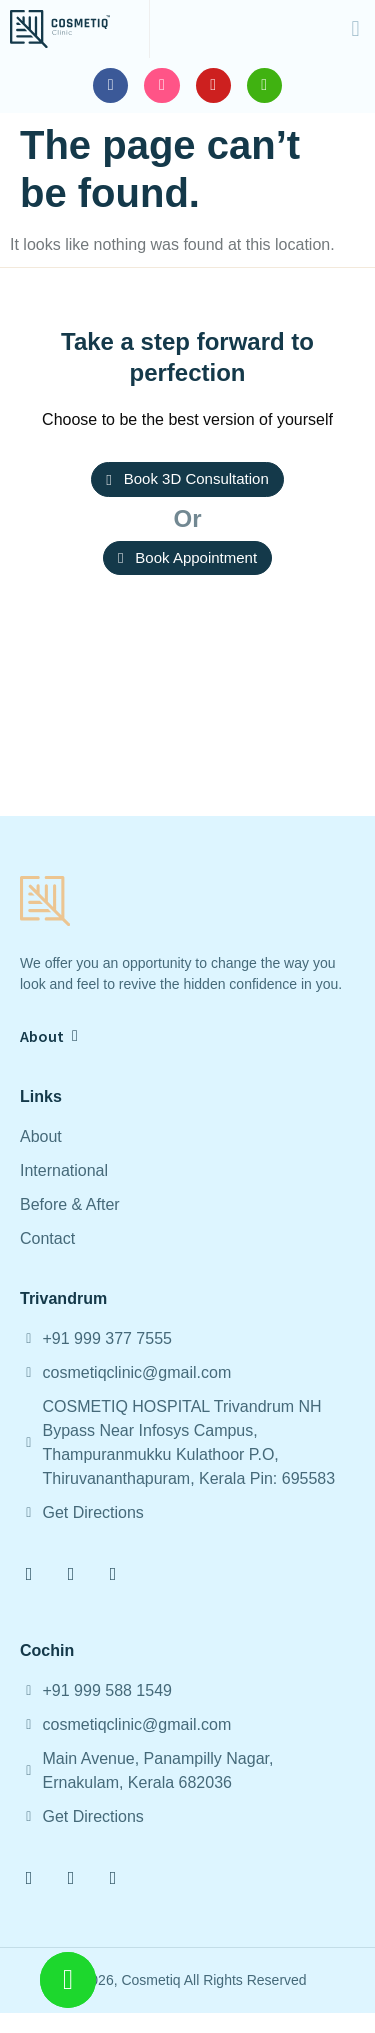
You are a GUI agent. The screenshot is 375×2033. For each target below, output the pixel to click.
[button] (355, 28)
